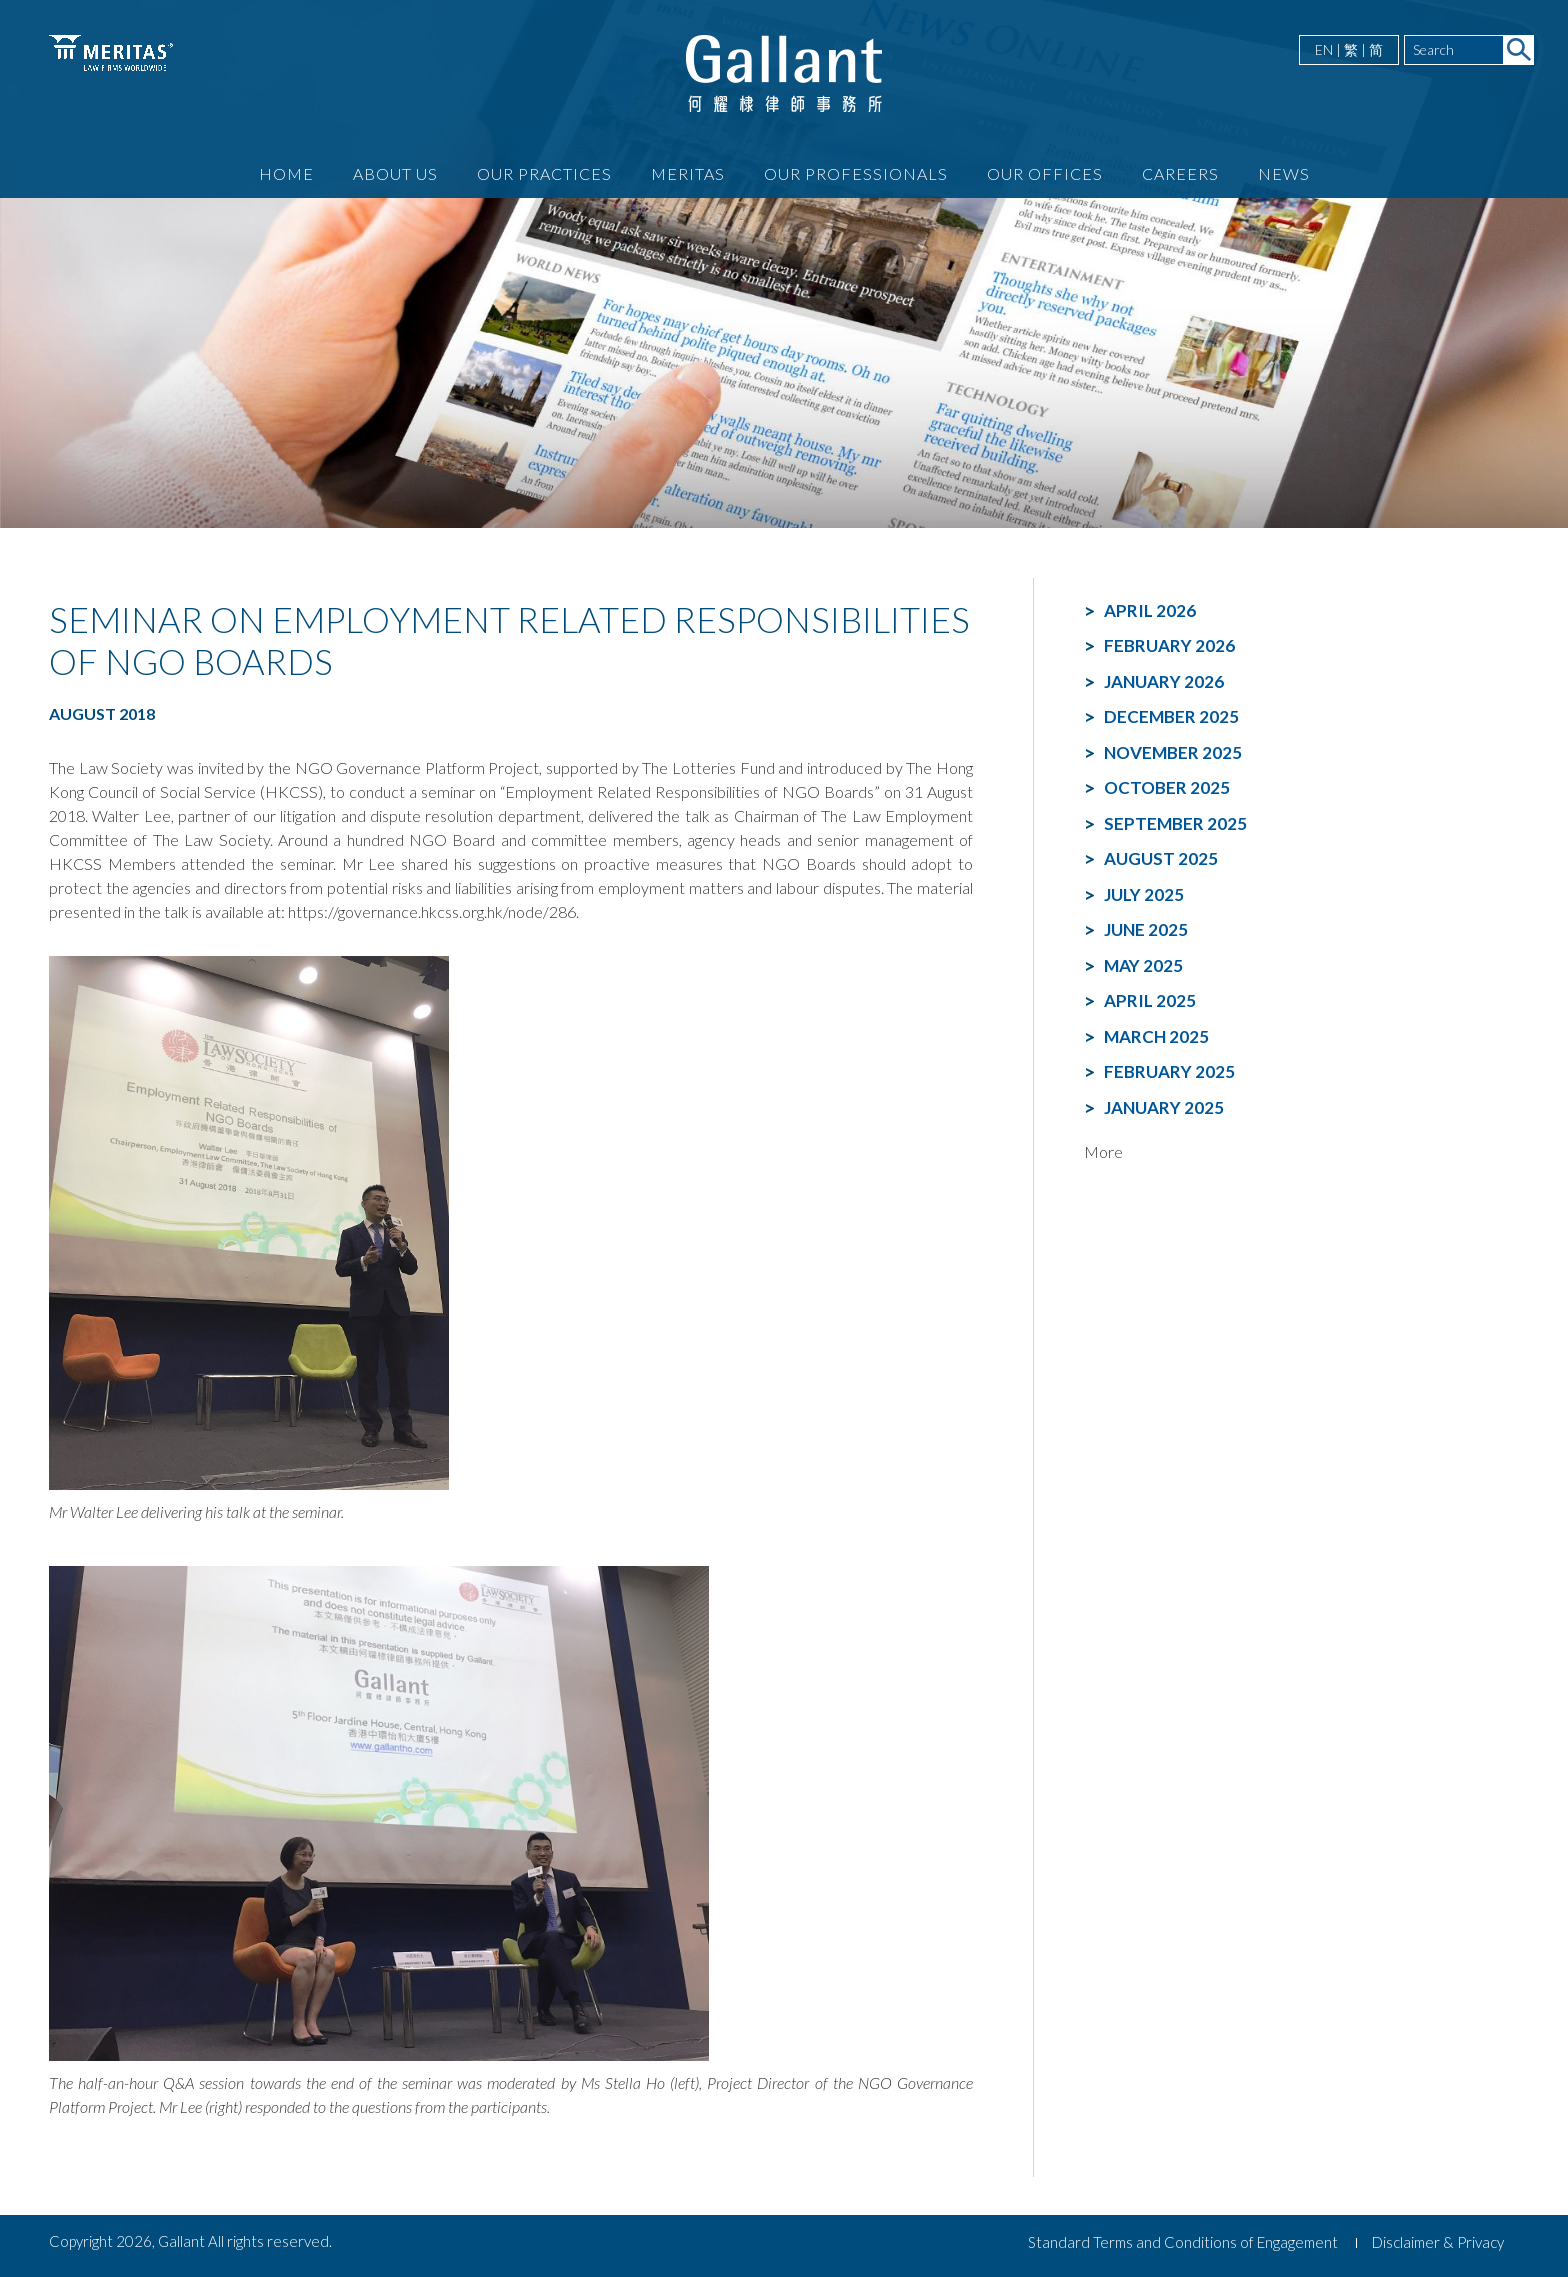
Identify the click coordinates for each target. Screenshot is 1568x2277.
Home (286, 173)
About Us (395, 173)
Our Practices (544, 173)
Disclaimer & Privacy (1438, 2242)
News (1284, 173)
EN (1324, 49)
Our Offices (1045, 173)
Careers (1180, 173)
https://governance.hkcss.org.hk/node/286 (432, 911)
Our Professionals (856, 173)
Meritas (688, 173)
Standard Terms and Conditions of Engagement (1183, 2242)
